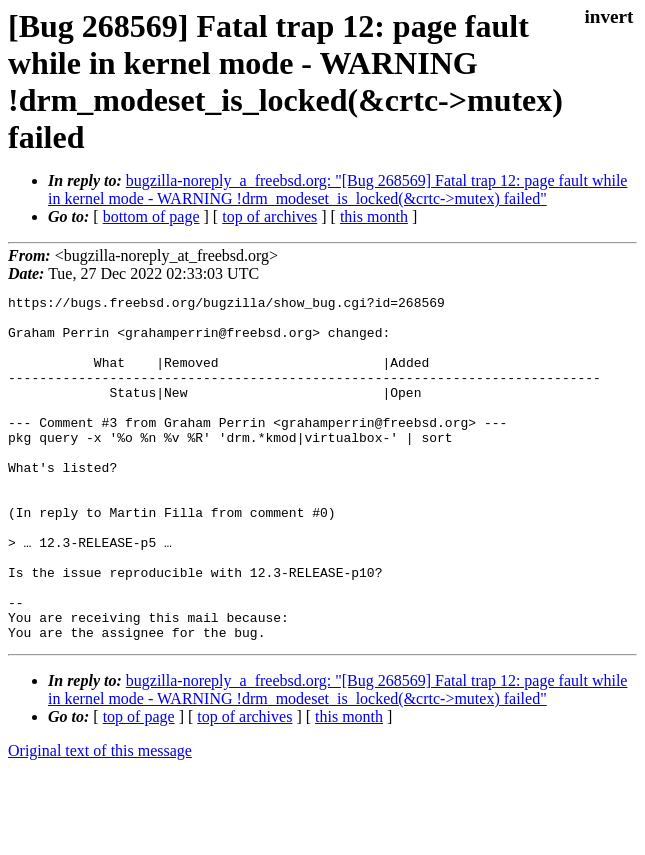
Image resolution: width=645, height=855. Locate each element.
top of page (139, 785)
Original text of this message (100, 819)
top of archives (269, 216)
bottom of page (151, 216)
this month (374, 216)
